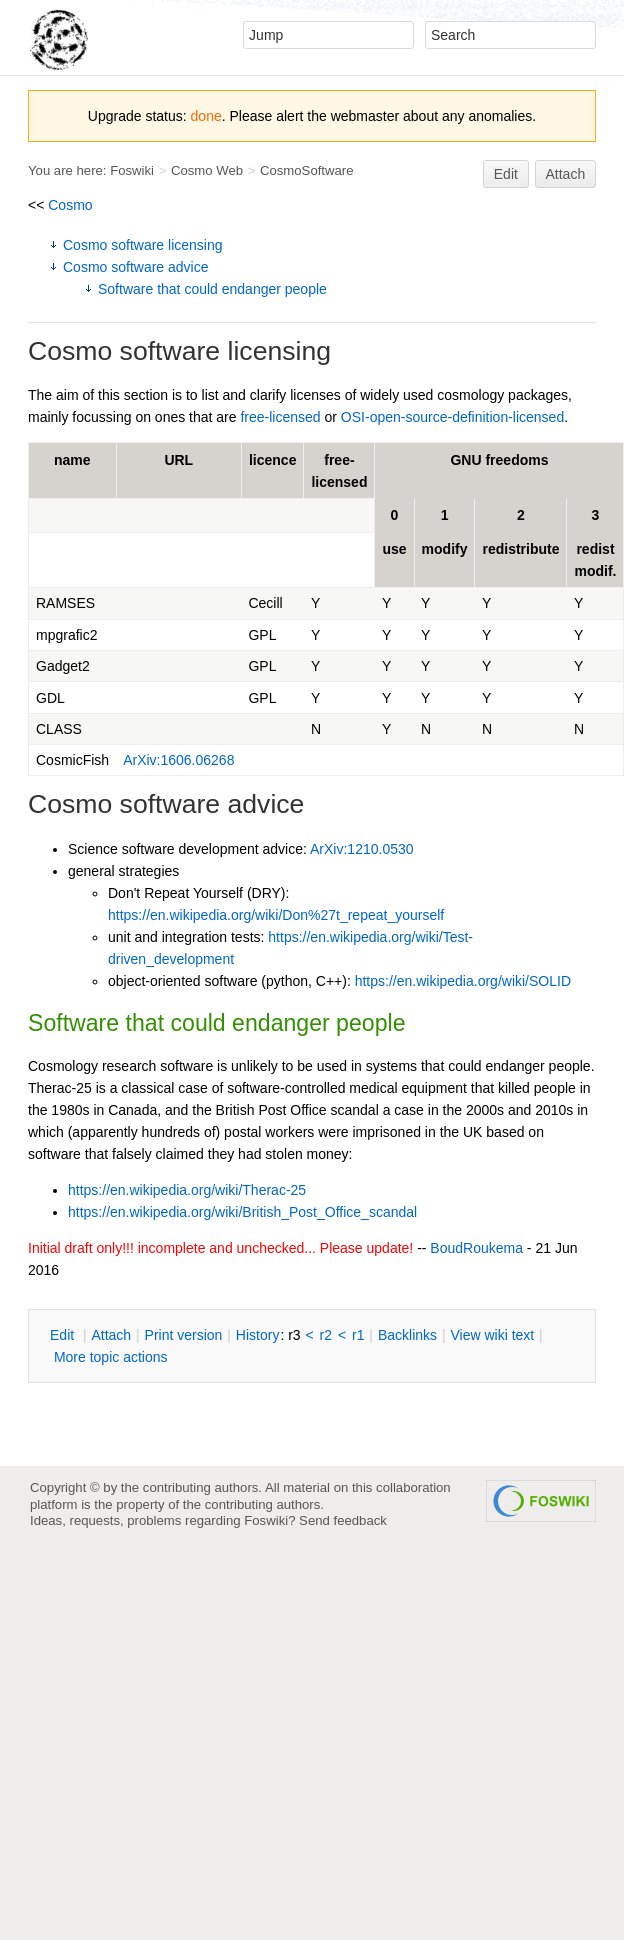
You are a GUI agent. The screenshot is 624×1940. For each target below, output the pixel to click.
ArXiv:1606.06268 (178, 760)
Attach (566, 174)
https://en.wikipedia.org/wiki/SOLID (463, 981)
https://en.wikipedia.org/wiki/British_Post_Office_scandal (242, 1212)
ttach (111, 1335)
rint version (184, 1335)
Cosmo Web (207, 170)
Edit (506, 174)
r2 (326, 1335)
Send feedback (343, 1520)
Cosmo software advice (136, 267)
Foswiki (132, 170)
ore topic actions (111, 1357)
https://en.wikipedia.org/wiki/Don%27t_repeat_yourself (276, 915)
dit (64, 1335)
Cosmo (70, 205)
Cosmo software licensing (143, 245)
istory (258, 1335)
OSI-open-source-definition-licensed (452, 417)
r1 (358, 1335)
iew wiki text (492, 1335)
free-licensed (280, 417)
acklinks (407, 1335)
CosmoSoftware (307, 170)
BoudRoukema (476, 1248)
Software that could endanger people (212, 289)
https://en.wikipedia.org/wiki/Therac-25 (187, 1190)
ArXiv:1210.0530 (362, 849)
